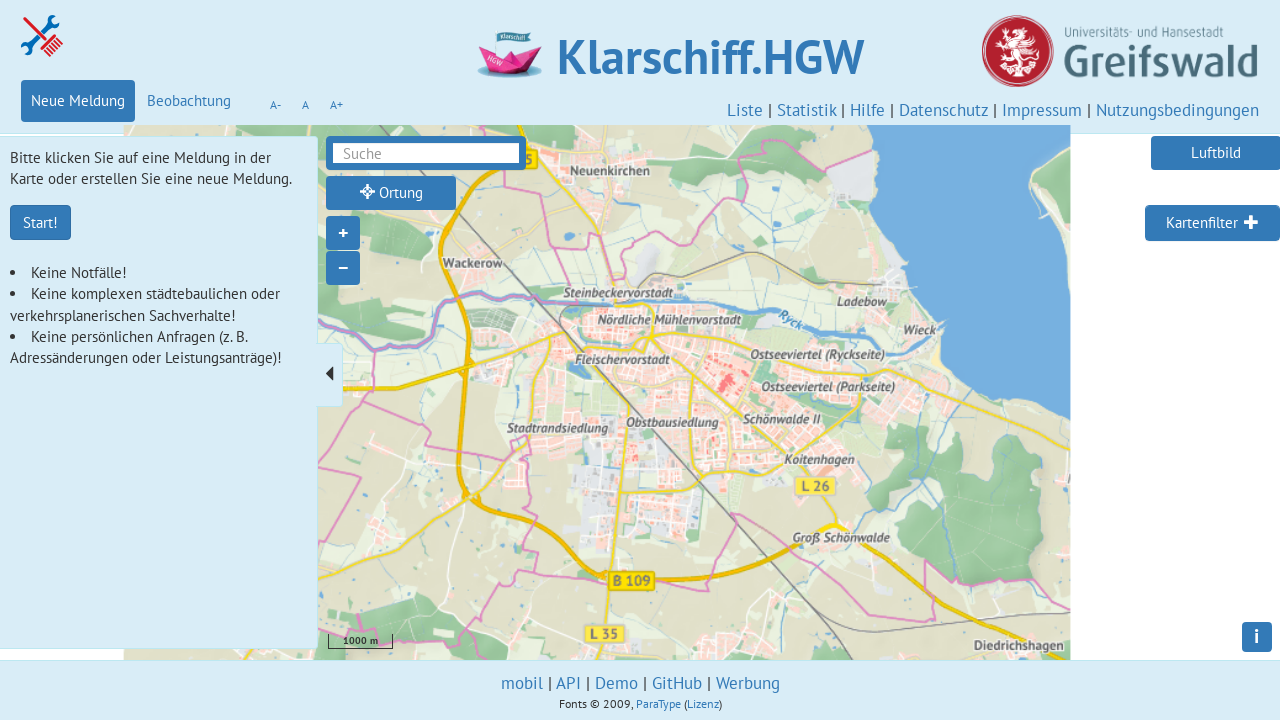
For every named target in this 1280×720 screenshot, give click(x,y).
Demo (616, 683)
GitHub (677, 683)
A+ (336, 104)
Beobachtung (189, 100)
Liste (745, 110)
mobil (522, 683)
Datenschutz (943, 110)
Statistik (806, 110)
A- (275, 104)
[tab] (1212, 223)
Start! (40, 222)
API (568, 683)
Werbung (748, 683)
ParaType (658, 703)
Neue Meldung (78, 100)
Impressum (1042, 110)
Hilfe (867, 110)
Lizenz (703, 703)
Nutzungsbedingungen (1177, 110)
